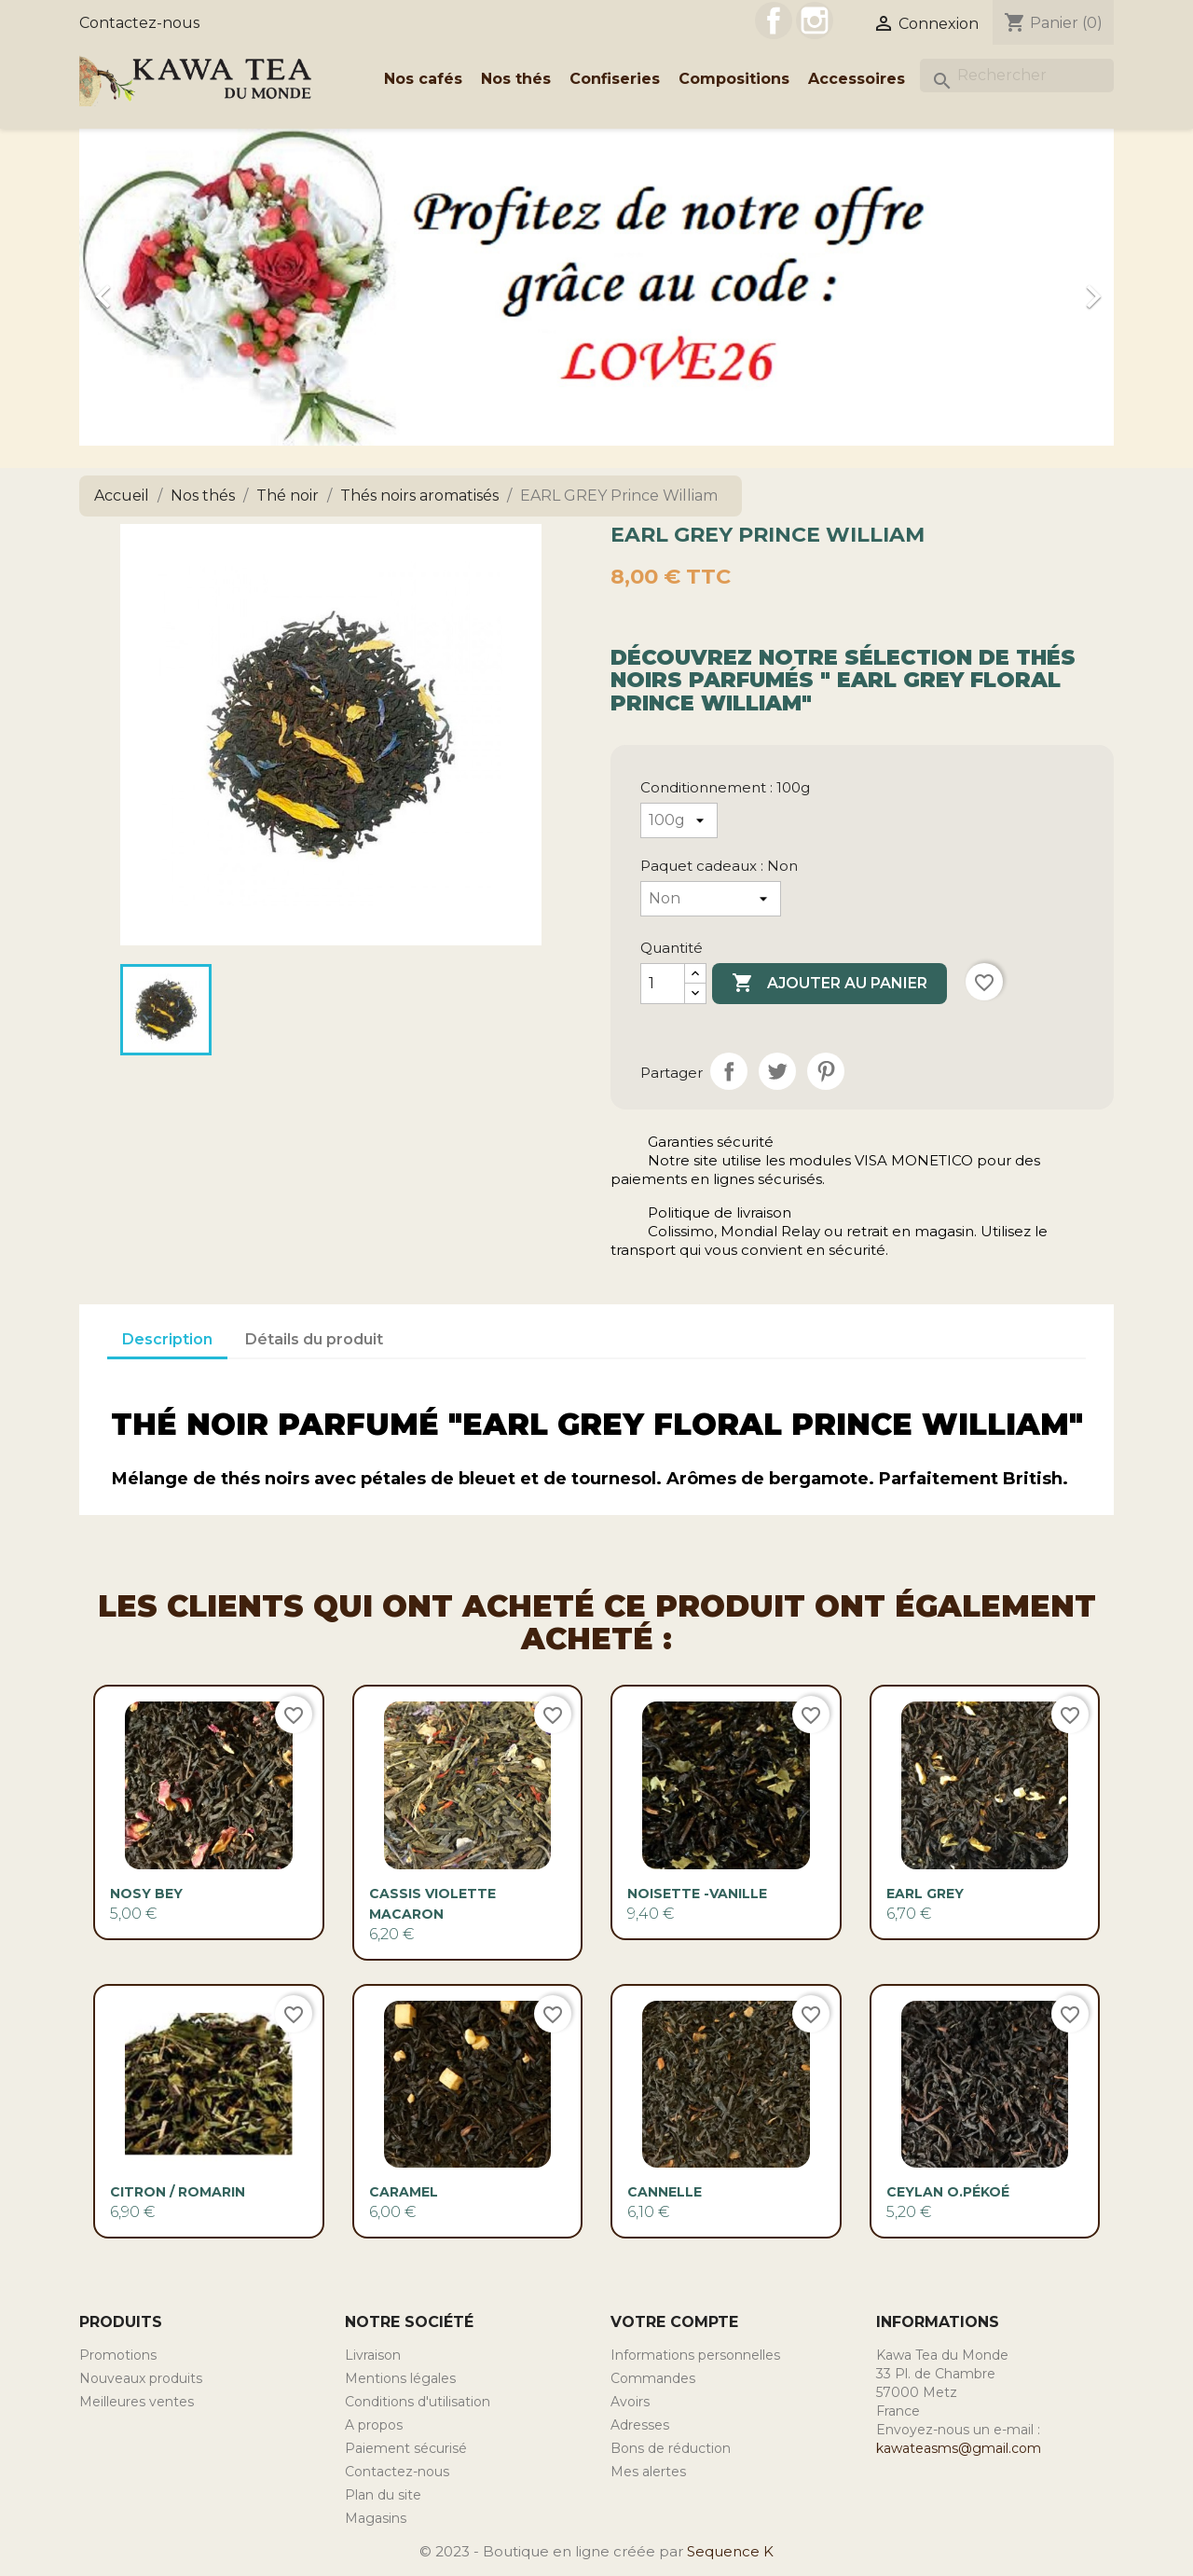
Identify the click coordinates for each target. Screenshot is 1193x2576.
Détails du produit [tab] (314, 1339)
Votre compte (674, 2322)
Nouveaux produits (140, 2378)
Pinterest (825, 1071)
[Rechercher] (1017, 75)
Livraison (373, 2355)
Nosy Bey (146, 1893)
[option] (596, 287)
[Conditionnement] (679, 820)
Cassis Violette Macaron (432, 1903)
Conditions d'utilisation (417, 2401)
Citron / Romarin (177, 2191)
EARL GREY (925, 1893)
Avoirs (630, 2401)
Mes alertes (648, 2471)
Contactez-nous (139, 23)
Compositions (734, 79)
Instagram (814, 20)
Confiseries (614, 79)
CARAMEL (403, 2191)
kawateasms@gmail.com (958, 2448)
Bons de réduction (670, 2448)
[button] (157, 287)
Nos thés (516, 79)
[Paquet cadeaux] (710, 898)
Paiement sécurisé (406, 2448)
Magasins (375, 2518)
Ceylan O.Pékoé (947, 2191)
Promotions (118, 2355)
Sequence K (730, 2551)
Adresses (639, 2425)
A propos (374, 2425)
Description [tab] (167, 1339)
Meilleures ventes (136, 2401)
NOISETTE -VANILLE (697, 1893)
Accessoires (856, 79)
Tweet (777, 1071)
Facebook (773, 20)
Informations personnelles (695, 2355)
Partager (728, 1071)
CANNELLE (664, 2191)
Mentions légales (400, 2378)
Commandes (652, 2378)
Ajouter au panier (829, 983)
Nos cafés (423, 79)
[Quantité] (662, 983)
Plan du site (383, 2494)
